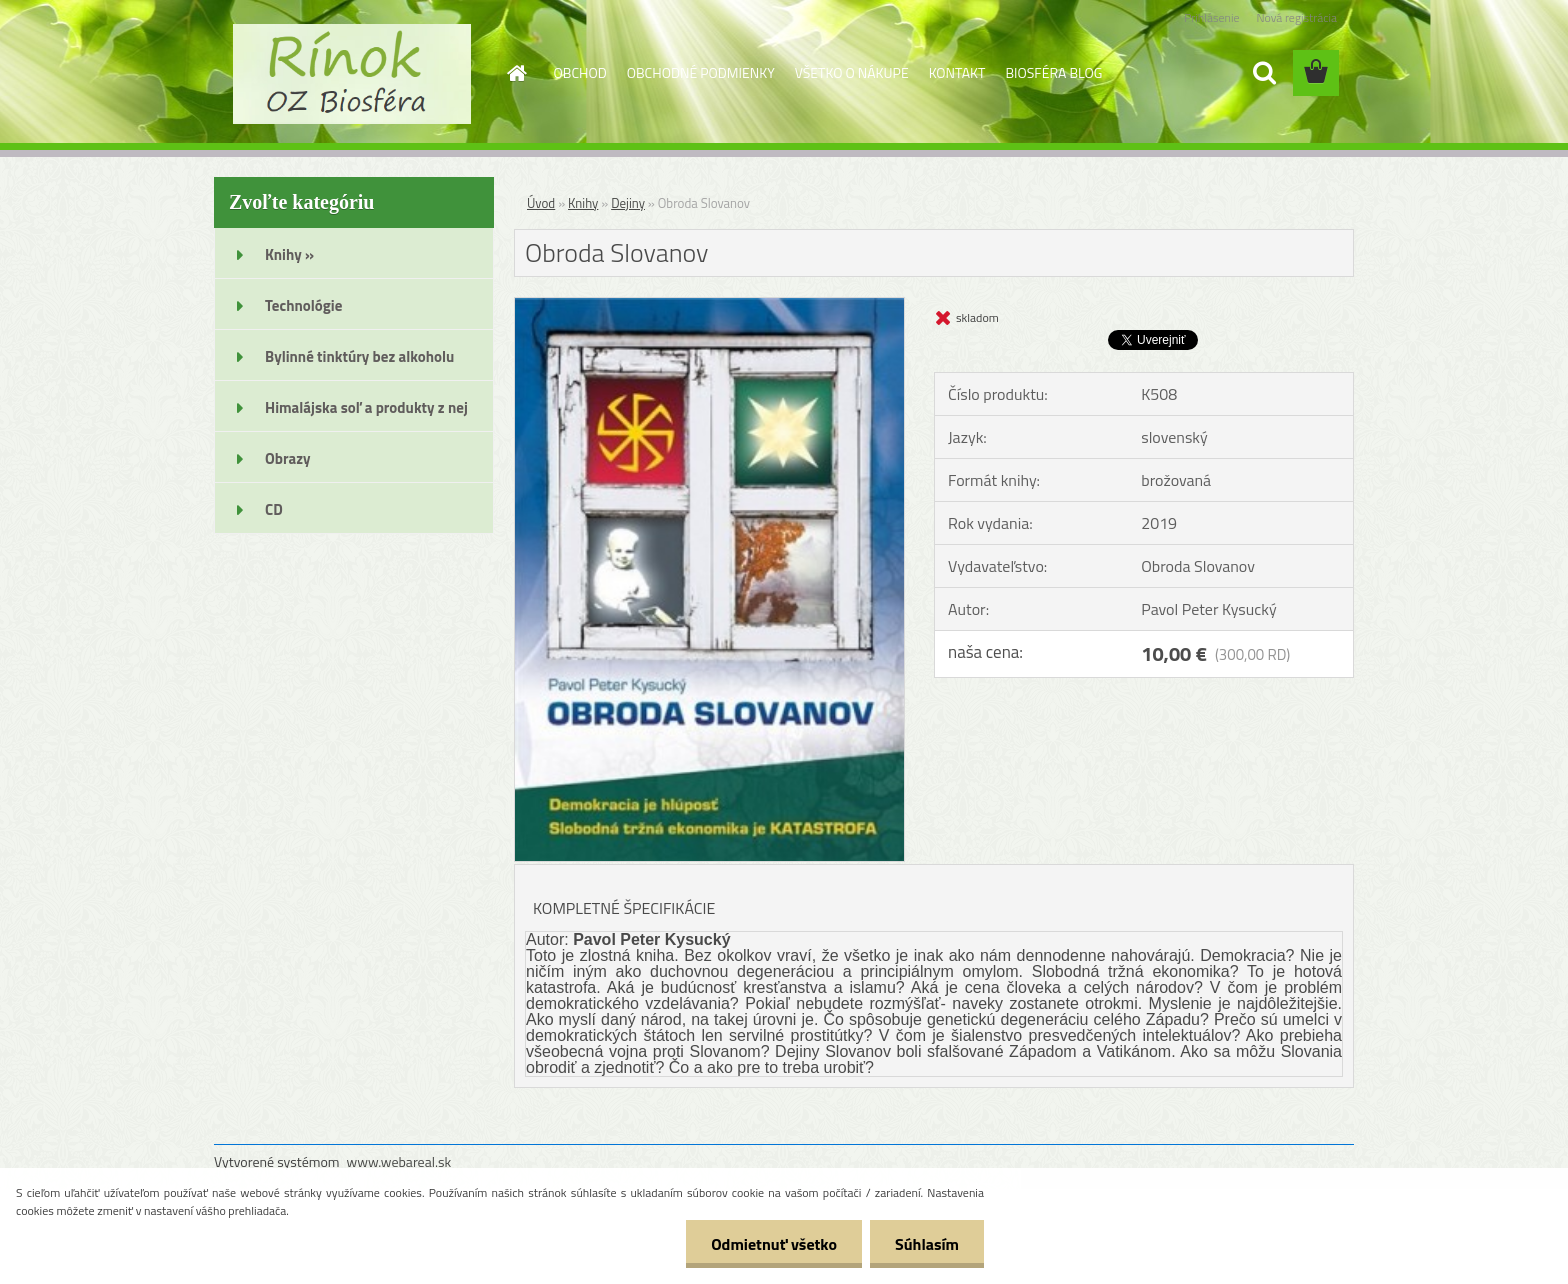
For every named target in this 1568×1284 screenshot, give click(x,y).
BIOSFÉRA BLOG (1053, 72)
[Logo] (351, 74)
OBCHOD (580, 72)
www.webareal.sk (399, 1161)
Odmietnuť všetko (774, 1244)
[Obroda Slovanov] (709, 306)
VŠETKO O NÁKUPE (852, 72)
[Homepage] (516, 73)
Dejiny (628, 203)
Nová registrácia (1296, 17)
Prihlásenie (1211, 17)
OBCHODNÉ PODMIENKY (701, 72)
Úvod (541, 203)
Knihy (583, 203)
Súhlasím (927, 1244)
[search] (1264, 73)
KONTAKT (957, 72)
